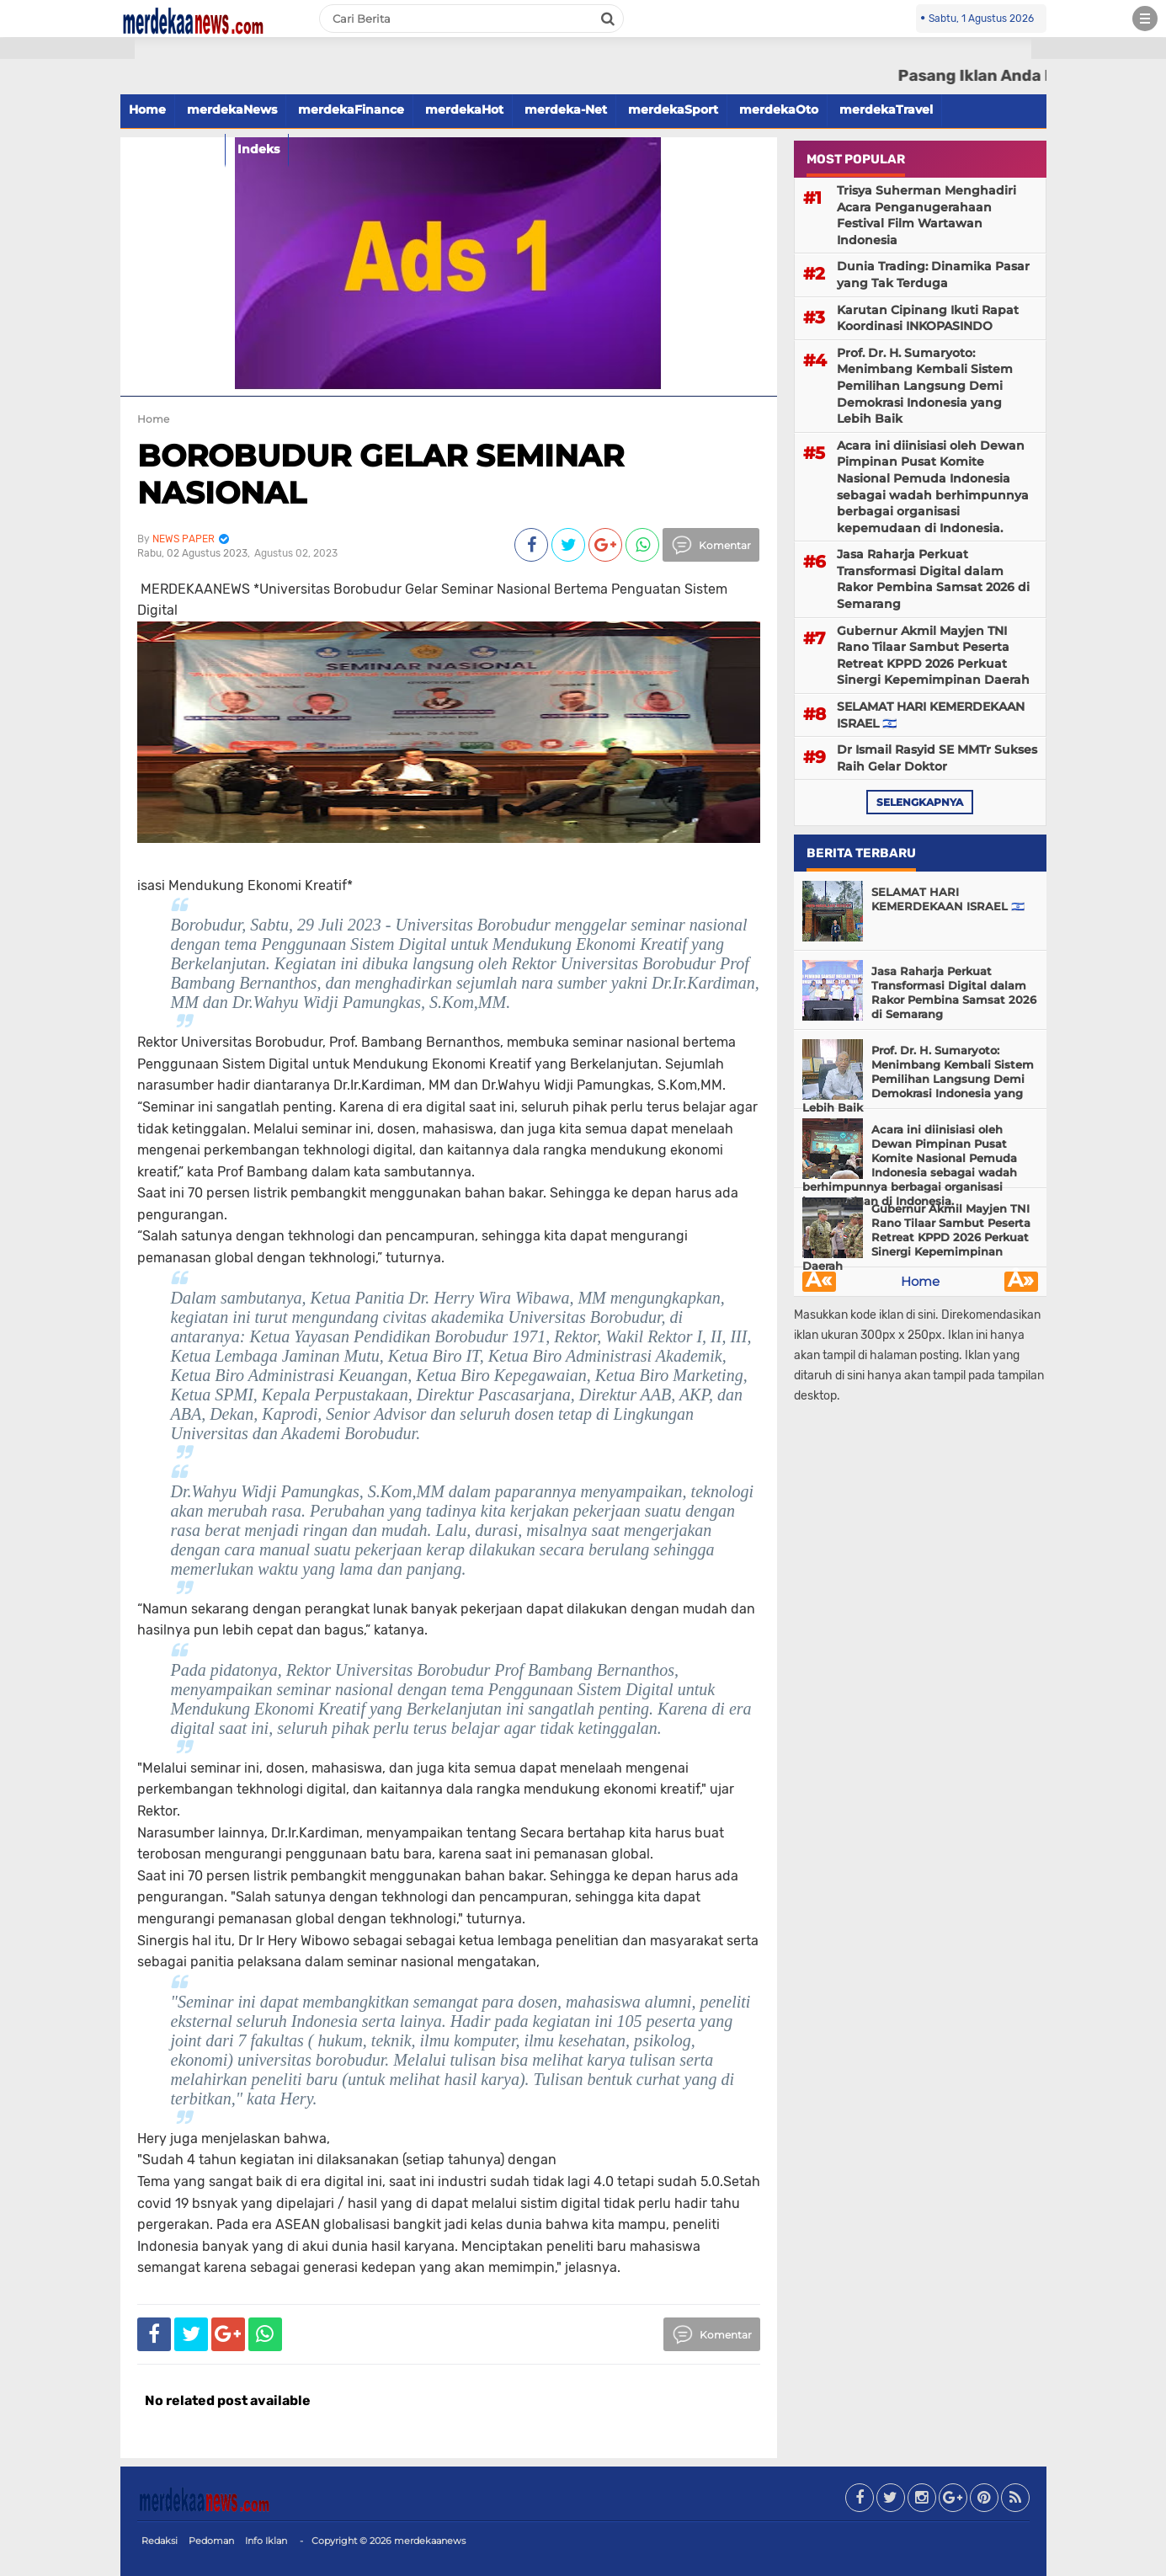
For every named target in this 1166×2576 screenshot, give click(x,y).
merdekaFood (172, 149)
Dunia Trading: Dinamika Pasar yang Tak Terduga (933, 275)
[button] (67, 48)
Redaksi (159, 2541)
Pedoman (211, 2541)
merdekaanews (430, 2541)
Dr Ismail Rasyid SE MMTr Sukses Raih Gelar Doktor (937, 758)
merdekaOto (778, 109)
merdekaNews (232, 109)
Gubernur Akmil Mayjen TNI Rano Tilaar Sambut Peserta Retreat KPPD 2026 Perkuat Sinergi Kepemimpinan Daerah (933, 655)
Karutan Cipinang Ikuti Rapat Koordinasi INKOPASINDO (928, 318)
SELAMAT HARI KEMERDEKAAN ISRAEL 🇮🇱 (931, 715)
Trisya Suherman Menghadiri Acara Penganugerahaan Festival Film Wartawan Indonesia (926, 215)
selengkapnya (919, 802)
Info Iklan (266, 2541)
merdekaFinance (351, 109)
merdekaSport (673, 109)
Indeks (258, 149)
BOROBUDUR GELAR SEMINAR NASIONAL (380, 473)
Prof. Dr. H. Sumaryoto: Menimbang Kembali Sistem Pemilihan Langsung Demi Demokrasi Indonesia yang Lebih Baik (925, 385)
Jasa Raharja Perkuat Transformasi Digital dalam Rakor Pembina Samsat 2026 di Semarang (933, 579)
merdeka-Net (565, 109)
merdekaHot (464, 109)
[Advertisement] (67, 303)
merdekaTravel (886, 109)
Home (147, 109)
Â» (1021, 1282)
